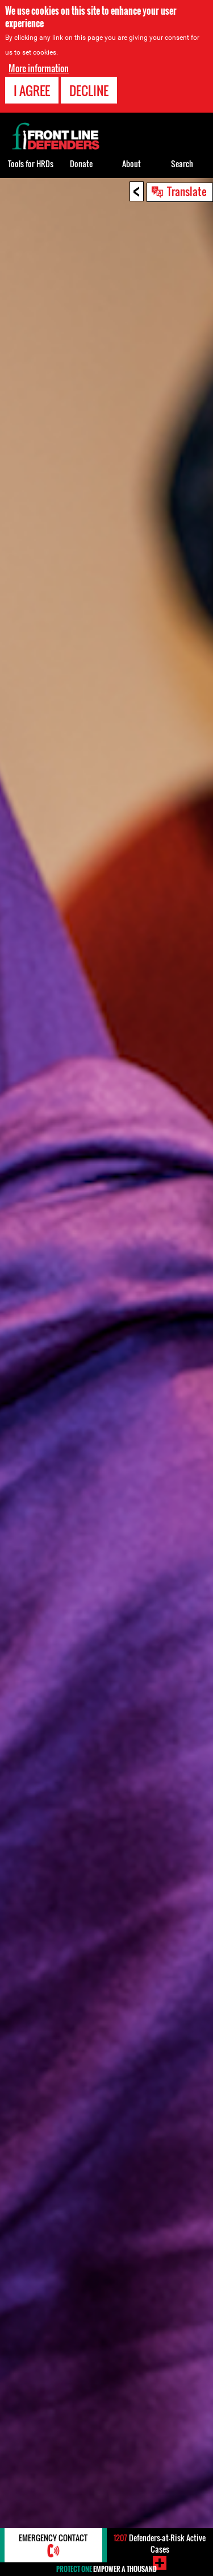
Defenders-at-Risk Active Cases (160, 2543)
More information (39, 68)
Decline (88, 90)
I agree (32, 90)
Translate (187, 191)
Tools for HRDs (30, 163)
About (131, 163)
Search (182, 163)
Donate (81, 163)
